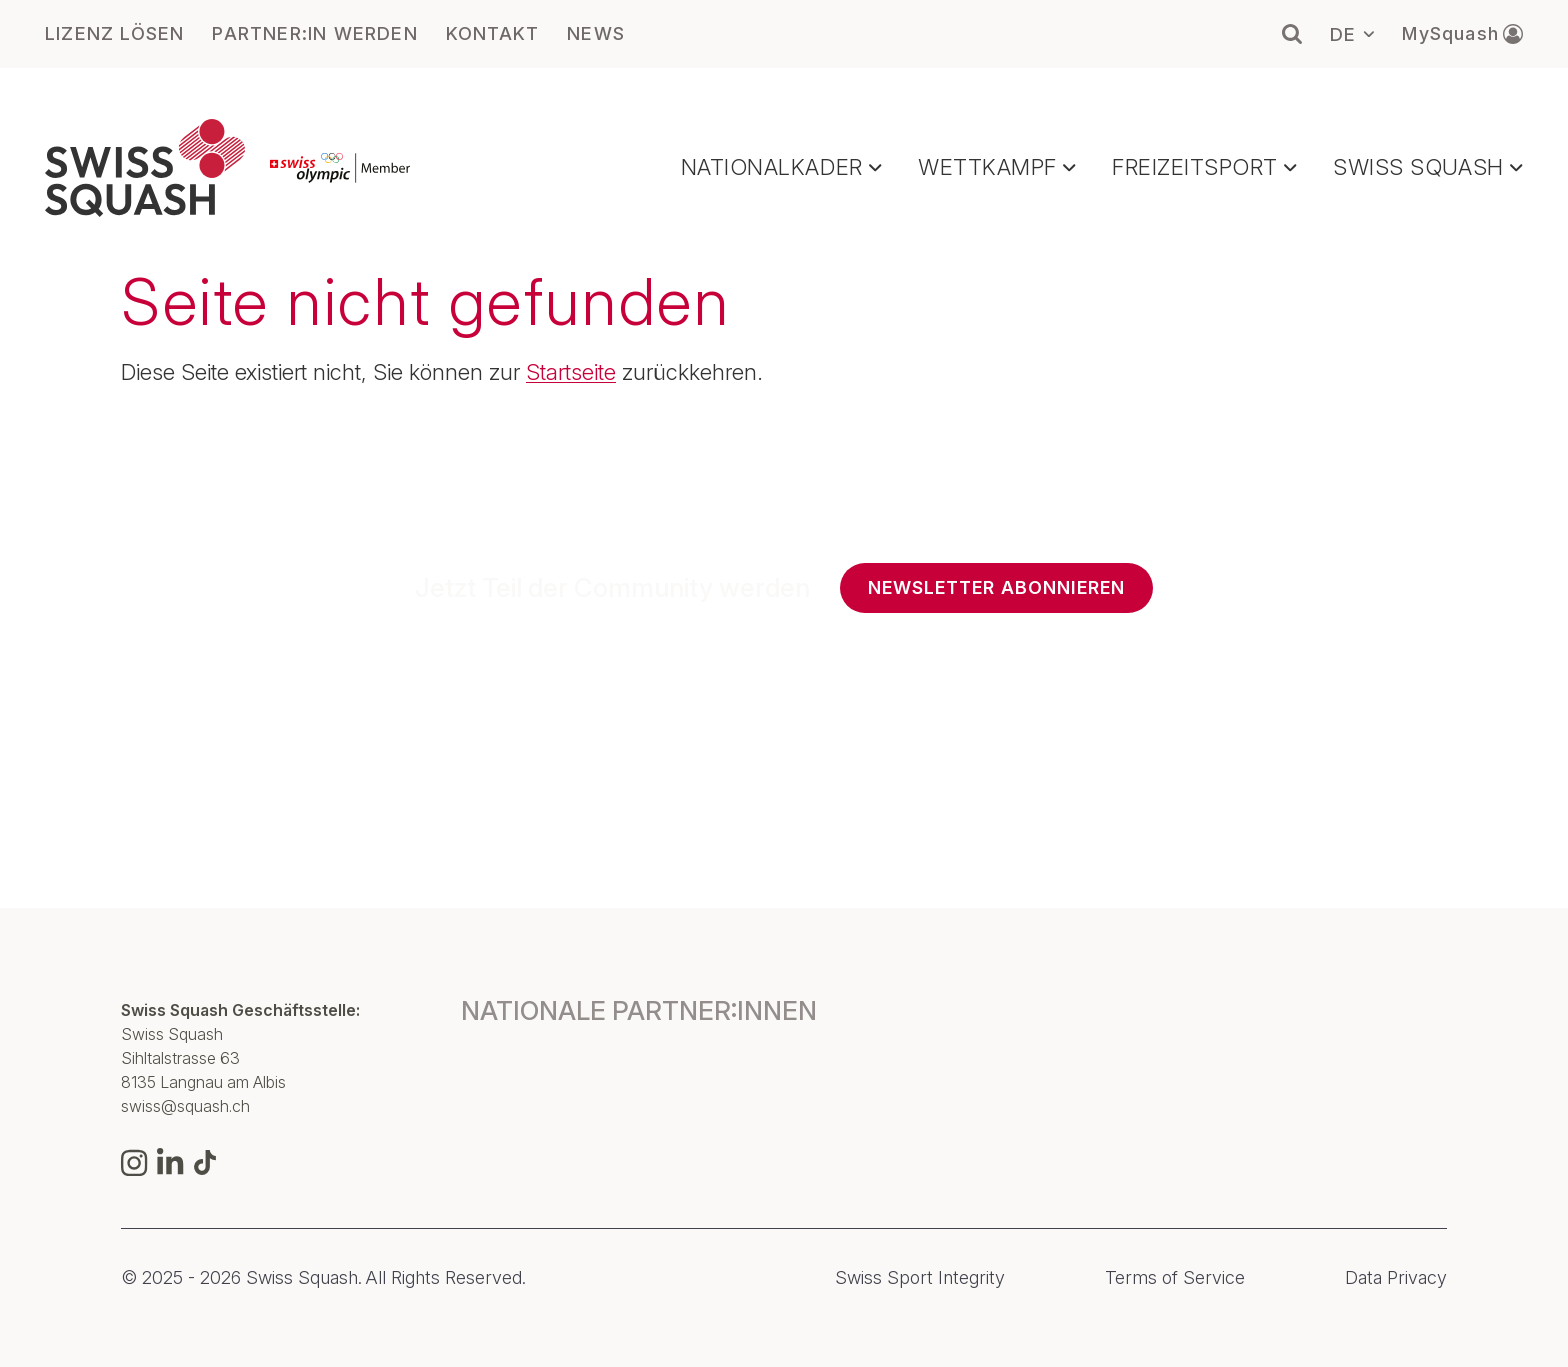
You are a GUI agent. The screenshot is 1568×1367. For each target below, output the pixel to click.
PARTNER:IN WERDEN (314, 34)
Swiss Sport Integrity (920, 1278)
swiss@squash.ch (185, 1106)
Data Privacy (1396, 1278)
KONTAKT (492, 34)
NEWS (596, 34)
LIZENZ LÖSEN (114, 34)
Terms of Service (1175, 1278)
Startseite (571, 372)
